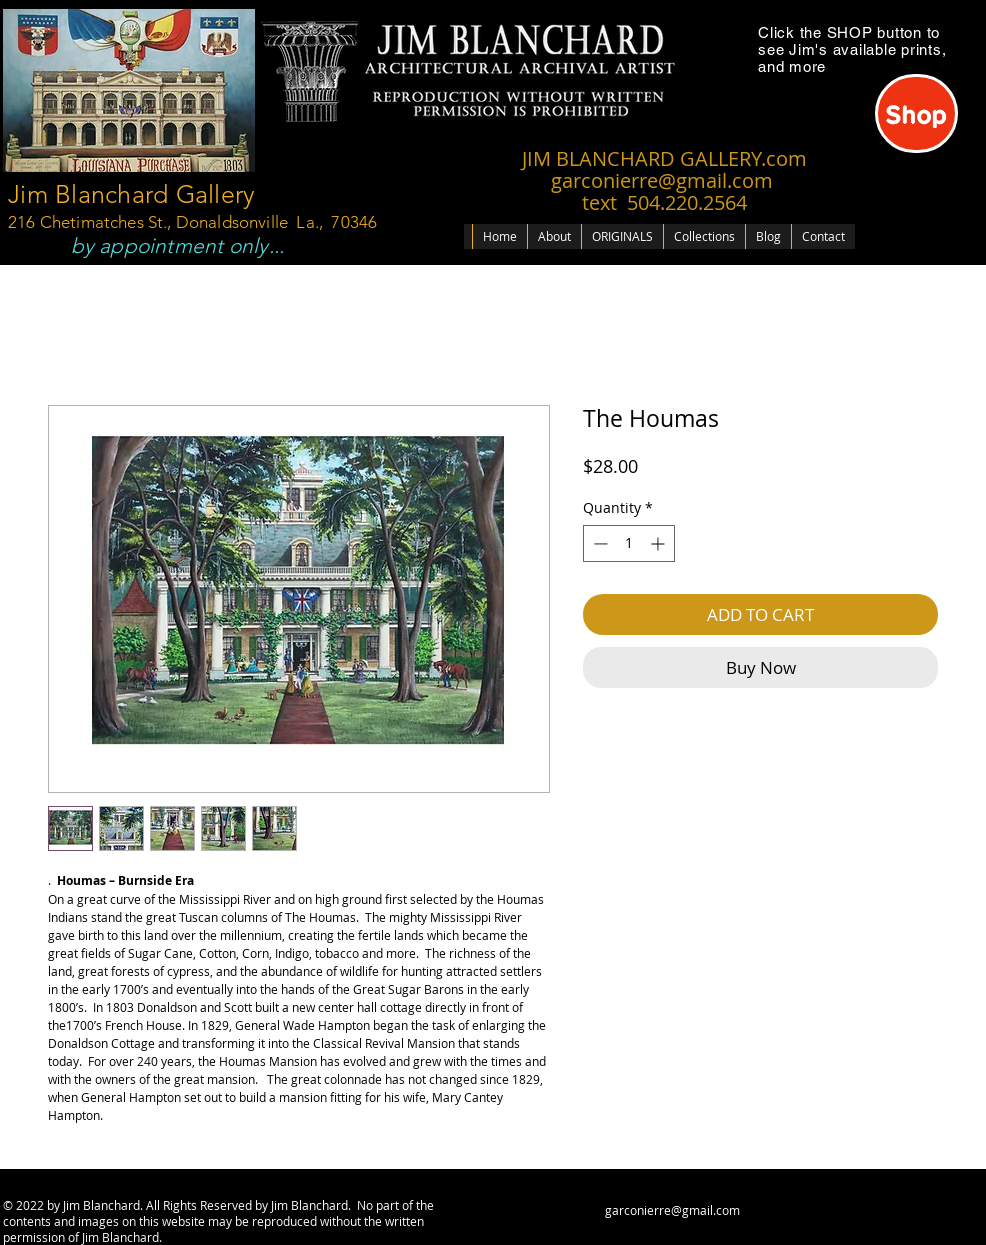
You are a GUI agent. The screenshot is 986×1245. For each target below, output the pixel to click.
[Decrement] (598, 543)
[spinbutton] (629, 543)
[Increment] (659, 543)
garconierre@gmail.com (672, 1210)
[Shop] (916, 113)
